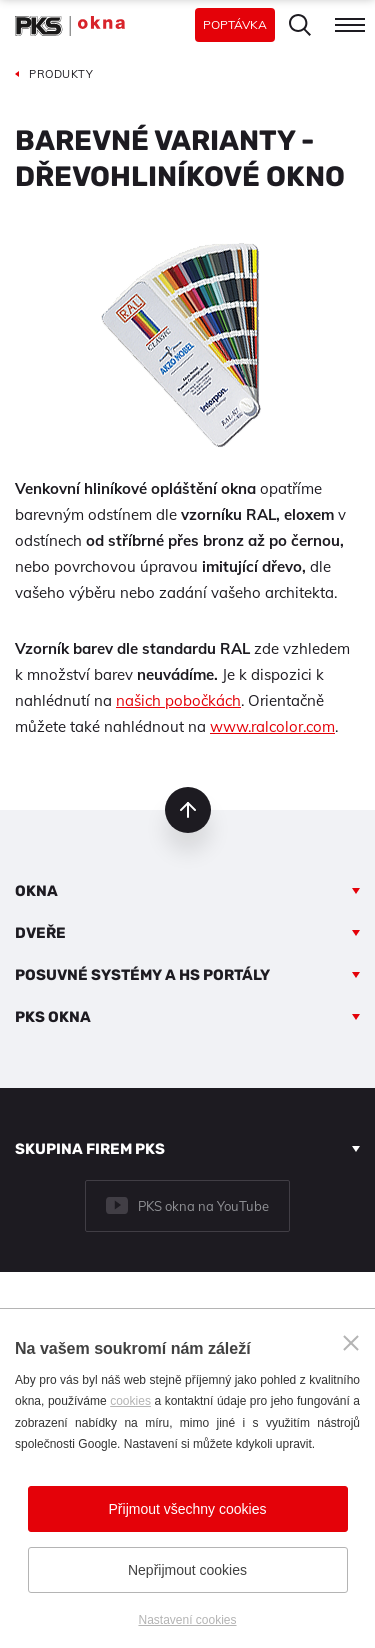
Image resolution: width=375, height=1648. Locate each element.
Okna (36, 891)
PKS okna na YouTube (203, 1206)
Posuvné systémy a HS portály (142, 975)
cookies (130, 1401)
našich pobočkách (178, 700)
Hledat (300, 25)
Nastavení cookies (187, 1620)
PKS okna (53, 1017)
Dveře (40, 933)
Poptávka (235, 24)
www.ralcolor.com (272, 726)
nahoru (188, 810)
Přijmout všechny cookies (188, 1509)
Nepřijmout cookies (187, 1570)
